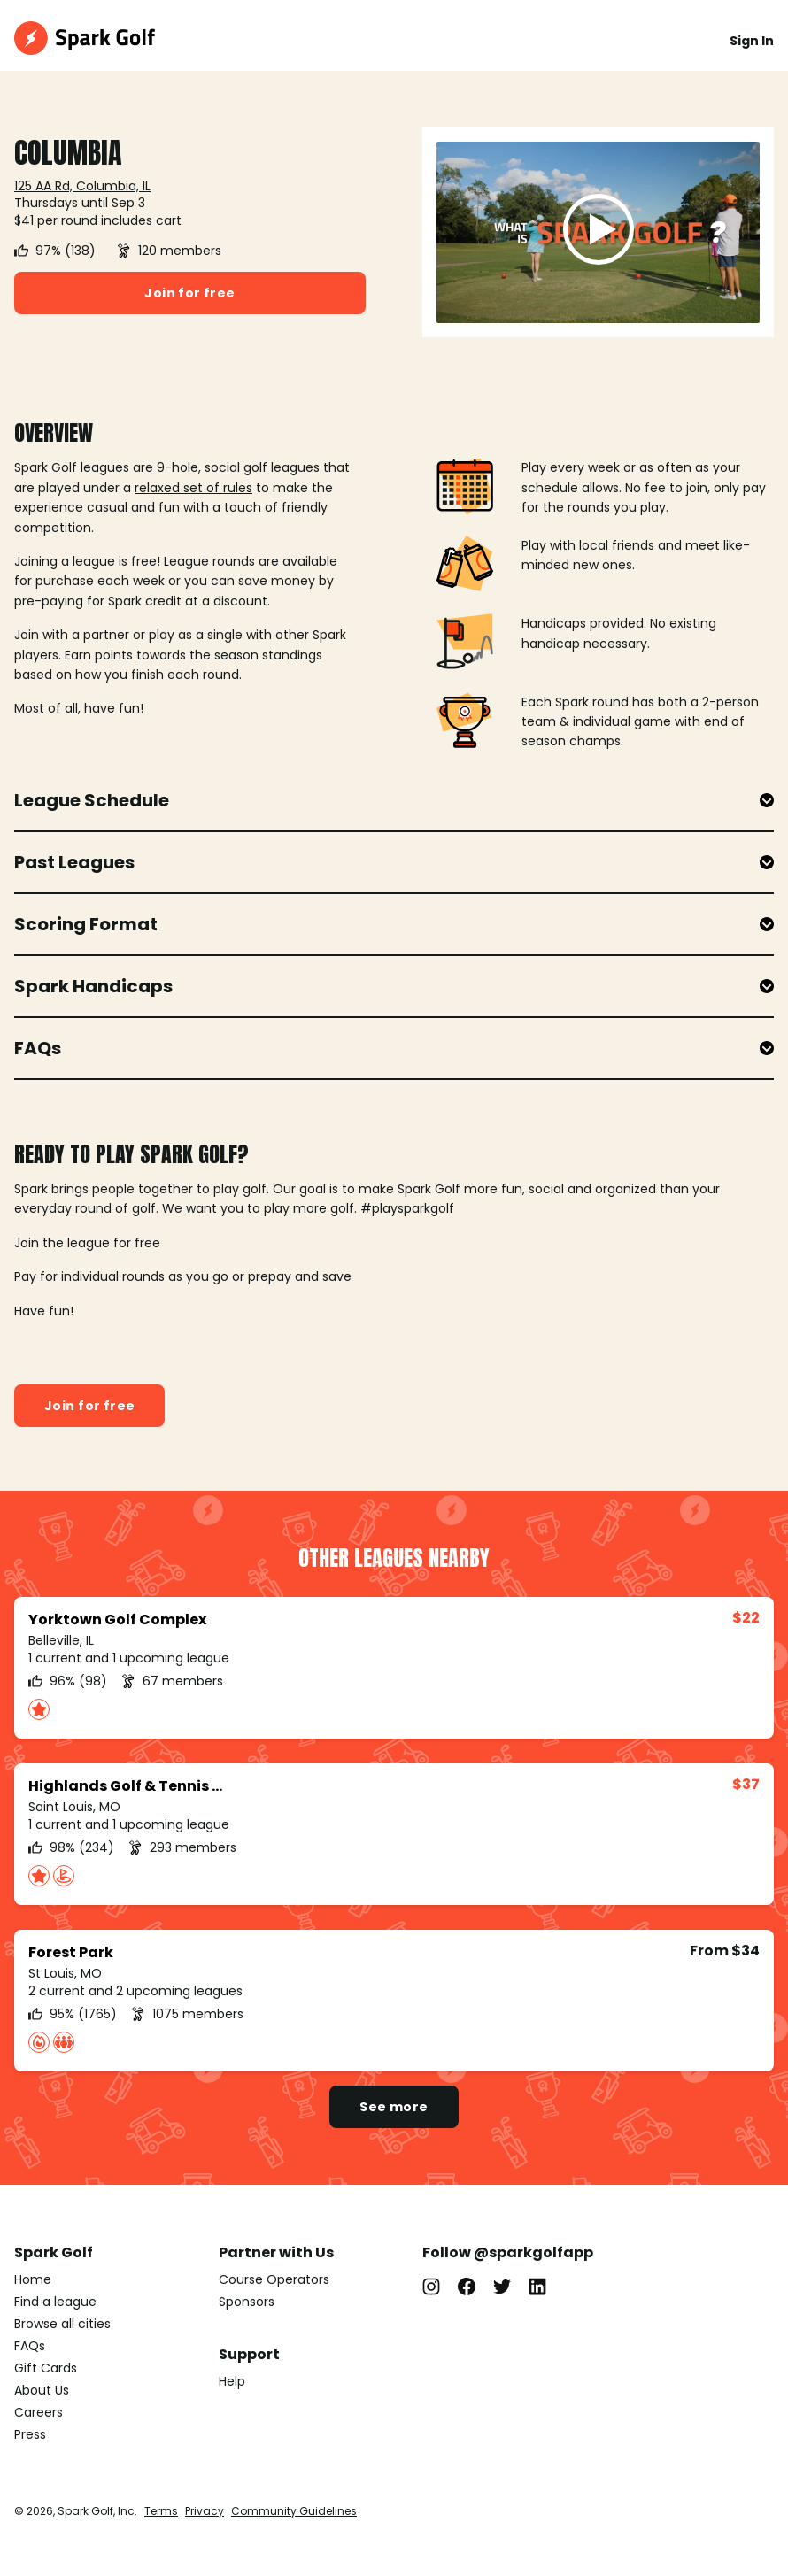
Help (232, 2381)
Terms (161, 2510)
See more (393, 2107)
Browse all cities (62, 2324)
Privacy (204, 2510)
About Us (41, 2390)
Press (30, 2434)
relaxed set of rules (193, 488)
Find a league (55, 2301)
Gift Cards (45, 2368)
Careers (38, 2412)
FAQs (29, 2346)
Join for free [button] (189, 293)
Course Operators (274, 2279)
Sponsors (246, 2301)
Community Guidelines (294, 2510)
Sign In (752, 41)
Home (32, 2279)
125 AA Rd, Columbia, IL (82, 186)
